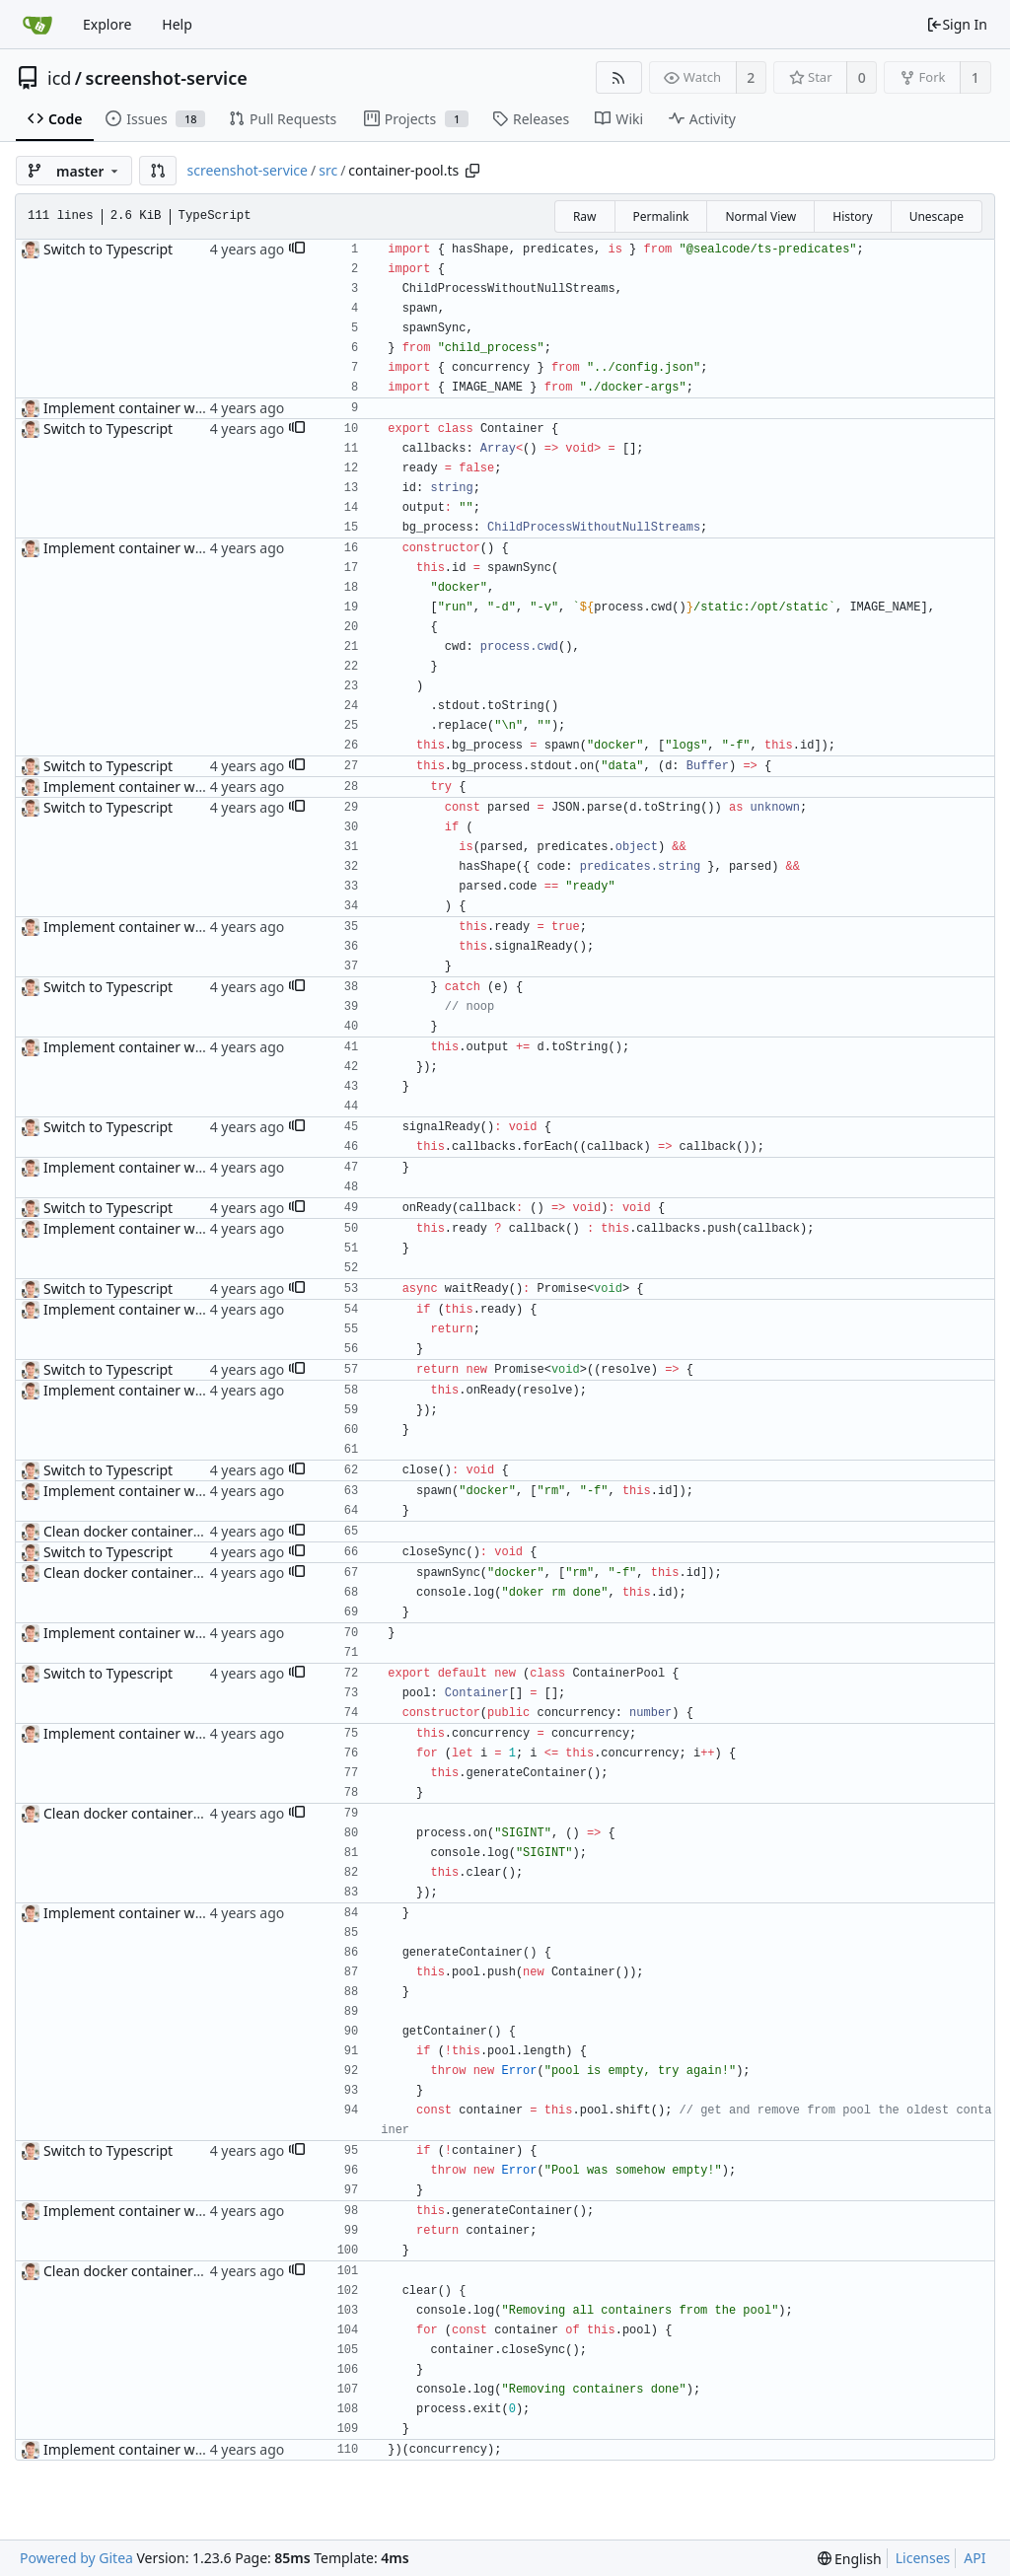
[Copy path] (472, 171)
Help (177, 24)
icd (59, 78)
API (974, 2557)
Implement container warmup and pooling (181, 407)
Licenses (923, 2557)
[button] (158, 170)
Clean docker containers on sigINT (154, 1531)
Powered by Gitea (76, 2557)
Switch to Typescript (108, 249)
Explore (107, 24)
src (328, 170)
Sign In (956, 24)
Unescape (936, 216)
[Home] (37, 24)
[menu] (850, 2558)
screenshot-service (167, 78)
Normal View (760, 216)
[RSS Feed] (619, 77)
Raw (585, 216)
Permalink (661, 216)
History (852, 216)
